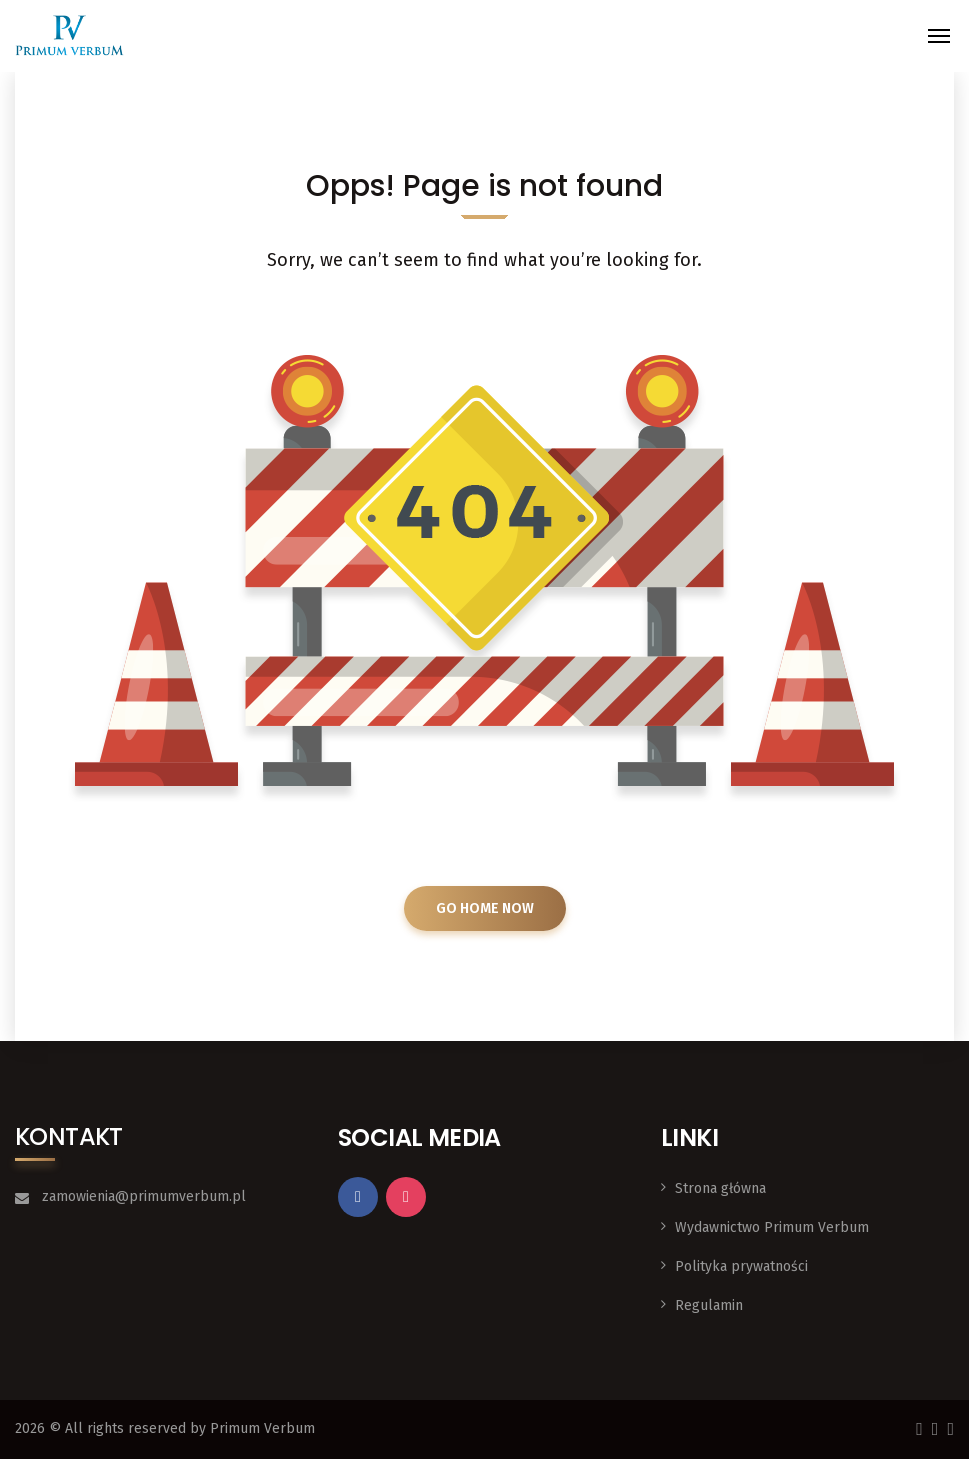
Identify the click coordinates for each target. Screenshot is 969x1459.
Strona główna (720, 1188)
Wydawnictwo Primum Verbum (772, 1227)
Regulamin (709, 1305)
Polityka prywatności (741, 1266)
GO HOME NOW (485, 908)
